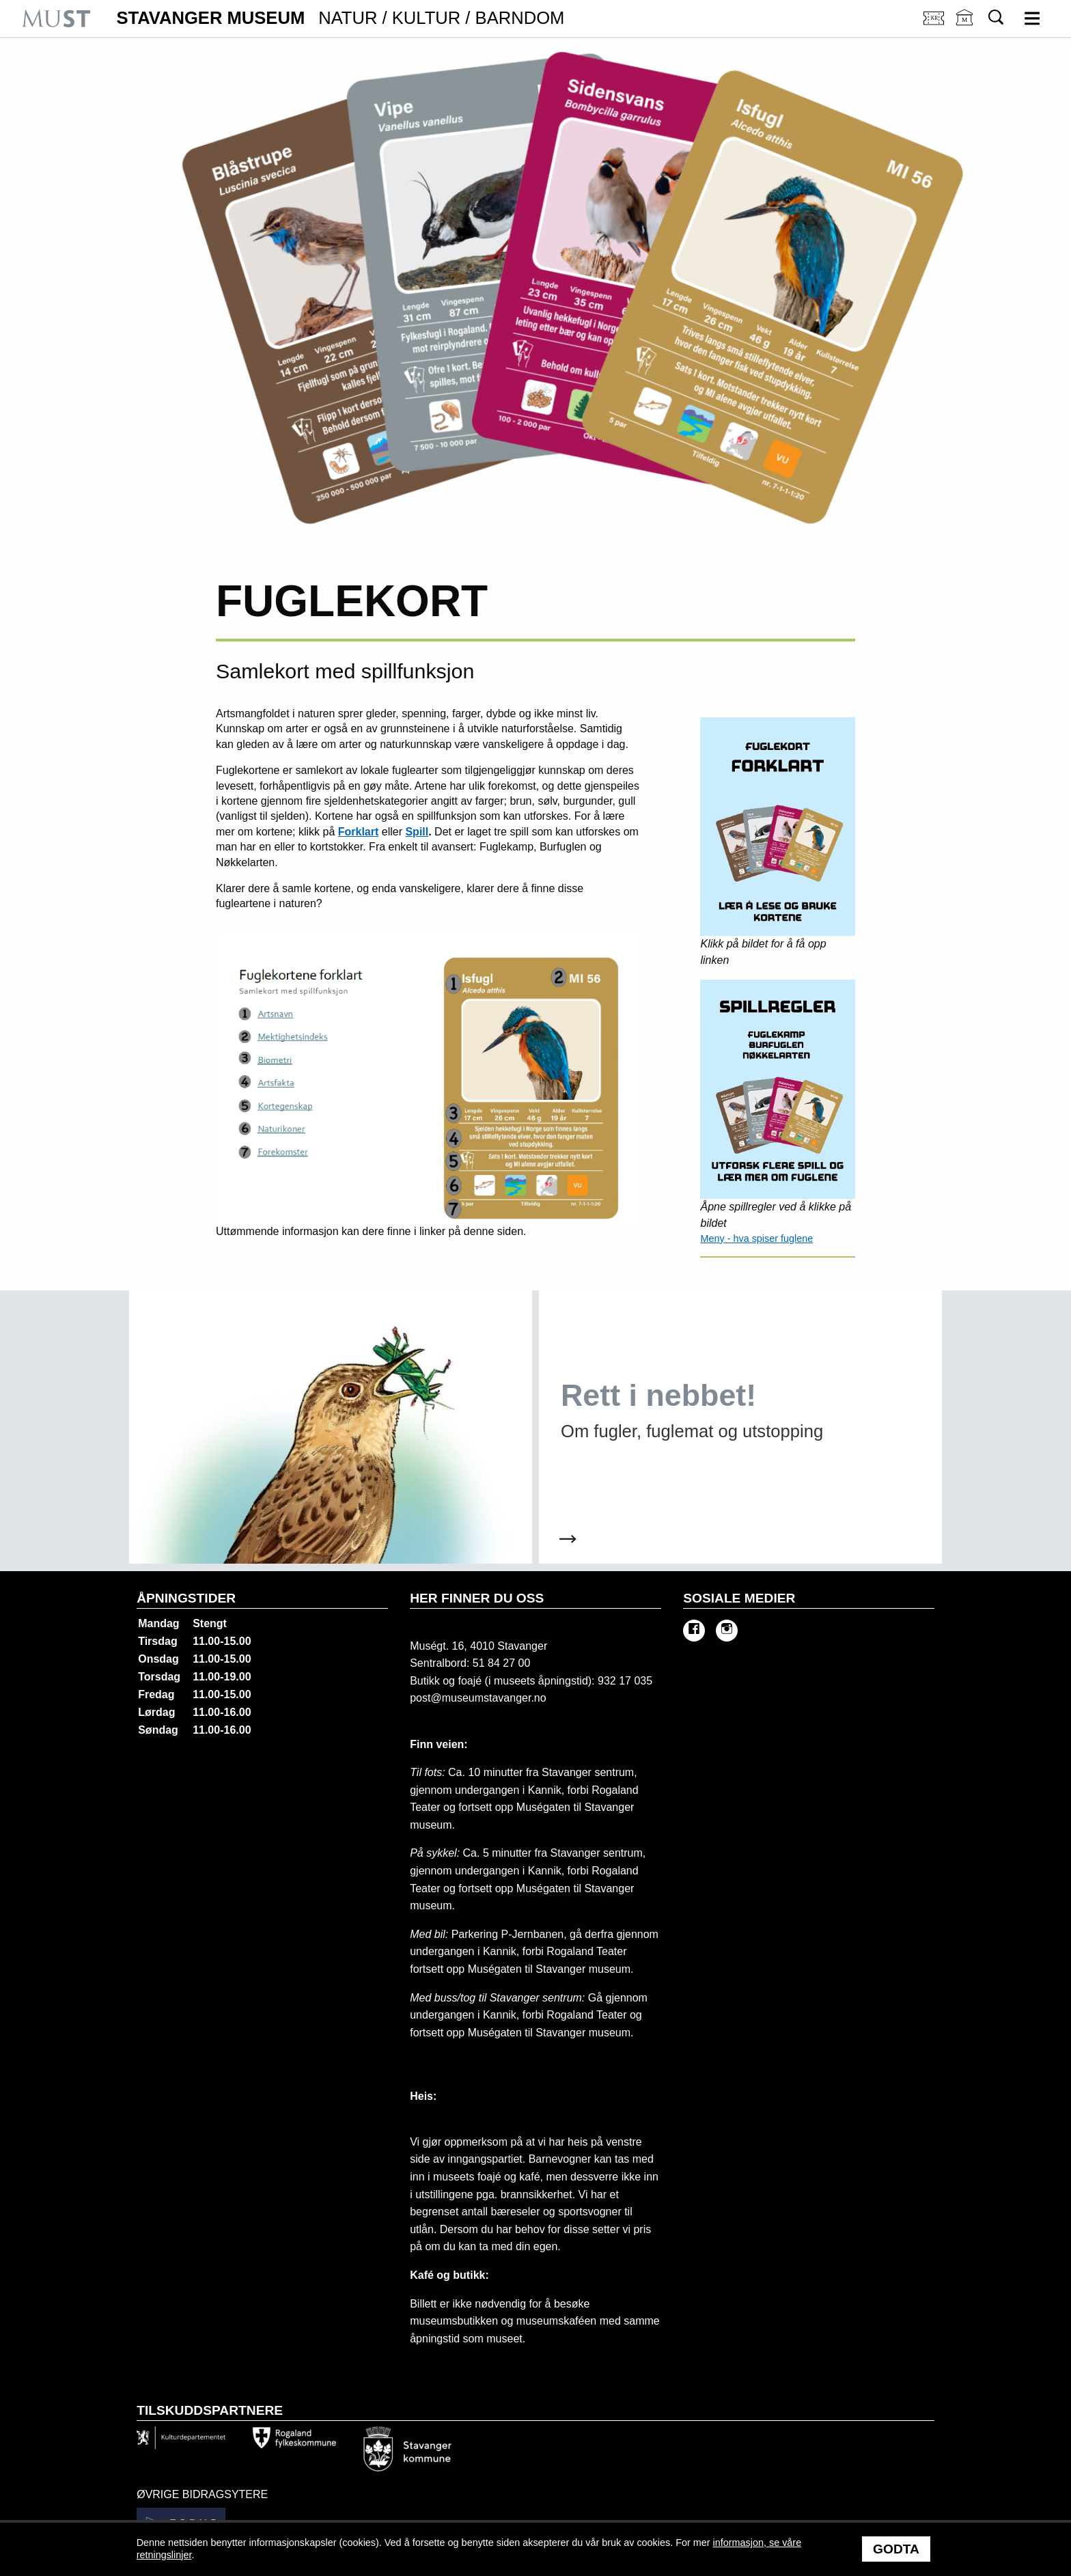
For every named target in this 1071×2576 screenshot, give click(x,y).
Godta (896, 2549)
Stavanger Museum (340, 18)
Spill (416, 831)
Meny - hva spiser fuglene (756, 1238)
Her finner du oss (477, 1598)
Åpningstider (186, 1598)
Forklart (358, 831)
